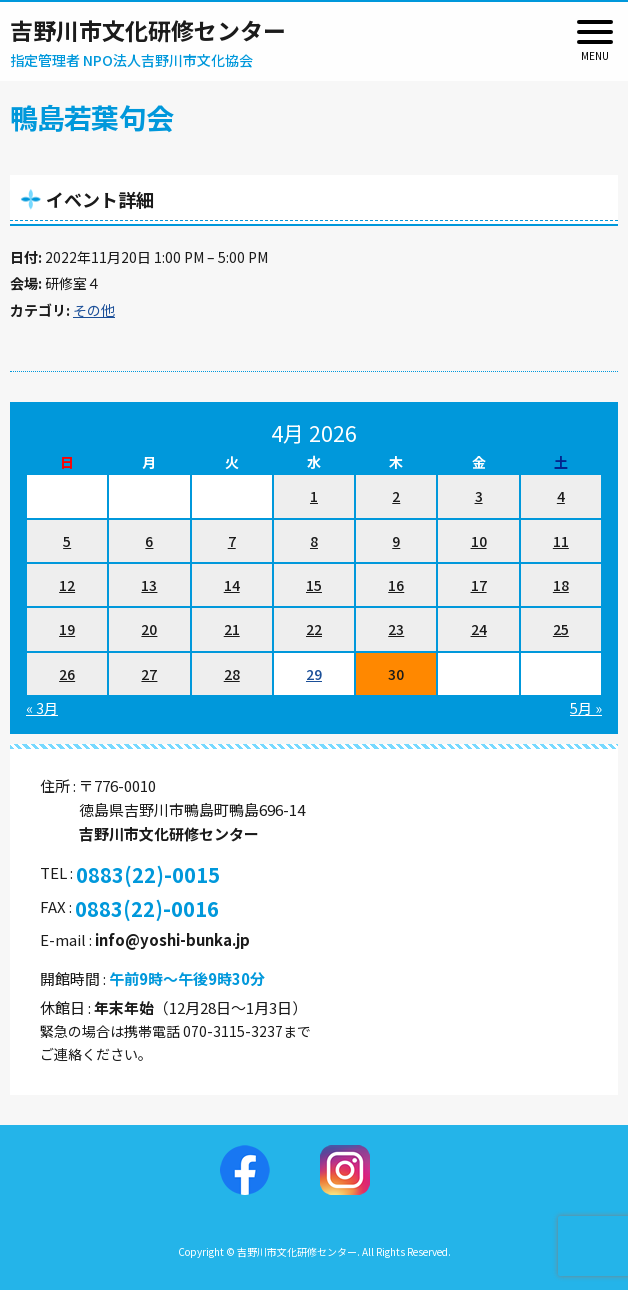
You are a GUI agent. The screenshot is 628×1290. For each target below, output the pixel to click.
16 (396, 585)
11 (561, 541)
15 (314, 585)
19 (67, 629)
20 (149, 629)
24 (479, 629)
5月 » (586, 708)
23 (396, 629)
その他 (94, 310)
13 (149, 585)
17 (479, 585)
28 (232, 674)
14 (232, 585)
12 (67, 585)
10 (479, 541)
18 (561, 585)
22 (314, 629)
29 (314, 674)
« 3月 (42, 708)
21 (232, 629)
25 (561, 629)
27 (149, 674)
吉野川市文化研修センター (148, 30)
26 (67, 674)
